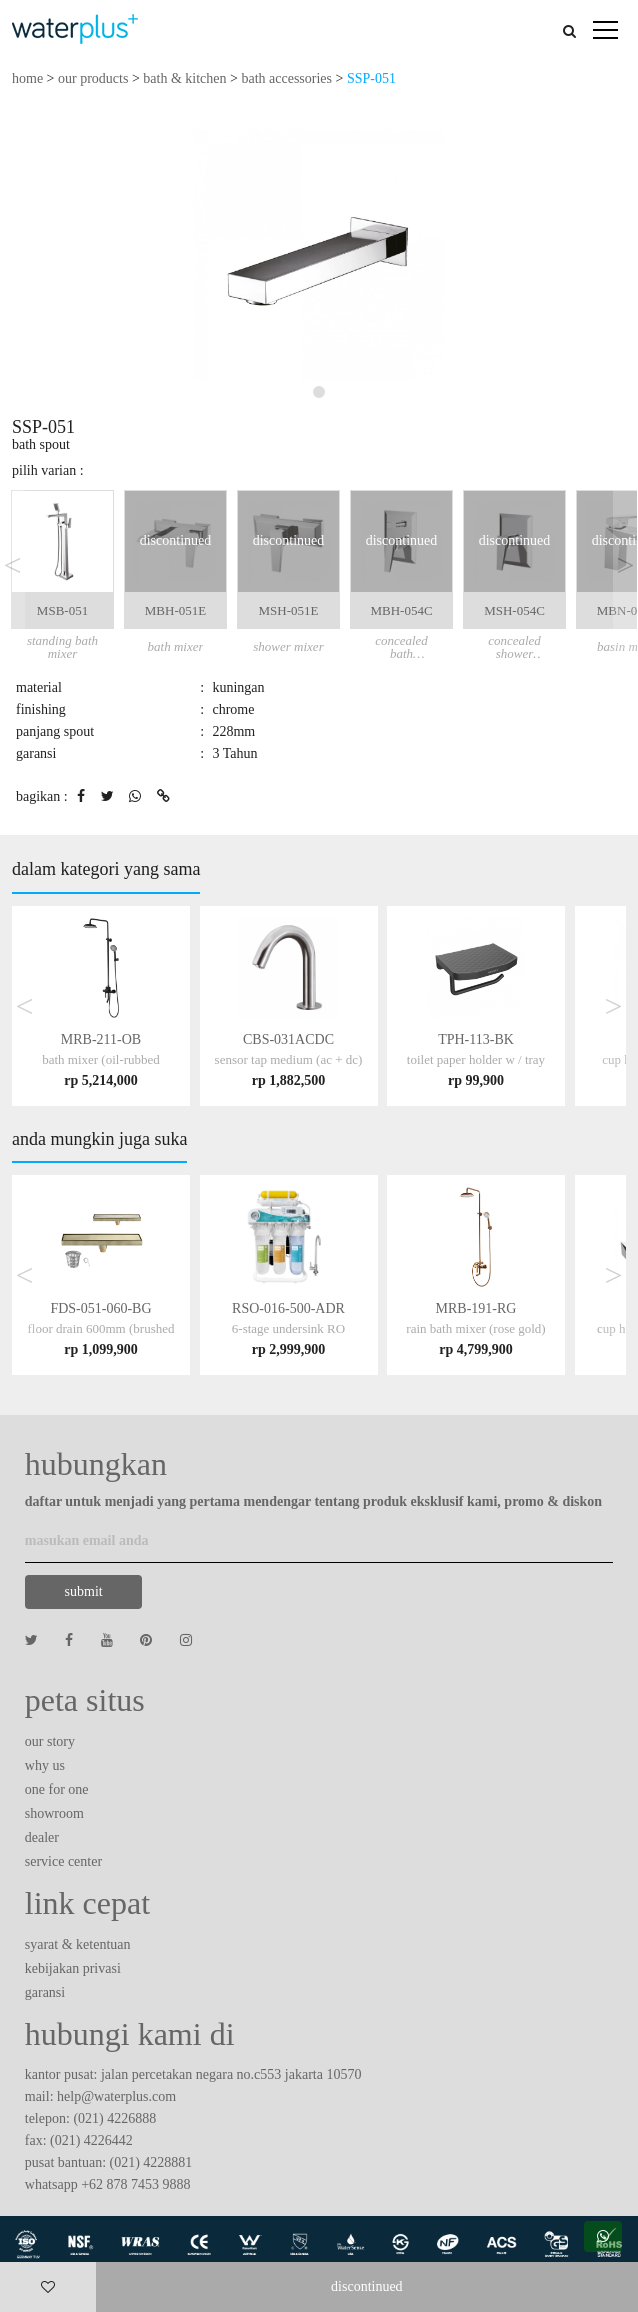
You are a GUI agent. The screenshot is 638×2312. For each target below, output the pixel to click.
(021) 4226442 (91, 2140)
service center (63, 1861)
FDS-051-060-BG (101, 1328)
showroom (54, 1813)
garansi (45, 1992)
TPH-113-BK (476, 1059)
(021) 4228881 (151, 2162)
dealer (42, 1837)
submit (84, 1591)
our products (93, 78)
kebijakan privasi (73, 1968)
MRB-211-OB (101, 1059)
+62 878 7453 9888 (135, 2184)
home (27, 78)
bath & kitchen (184, 78)
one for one (57, 1789)
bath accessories (286, 78)
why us (45, 1765)
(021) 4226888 (114, 2118)
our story (50, 1741)
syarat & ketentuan (78, 1944)
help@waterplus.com (116, 2096)
